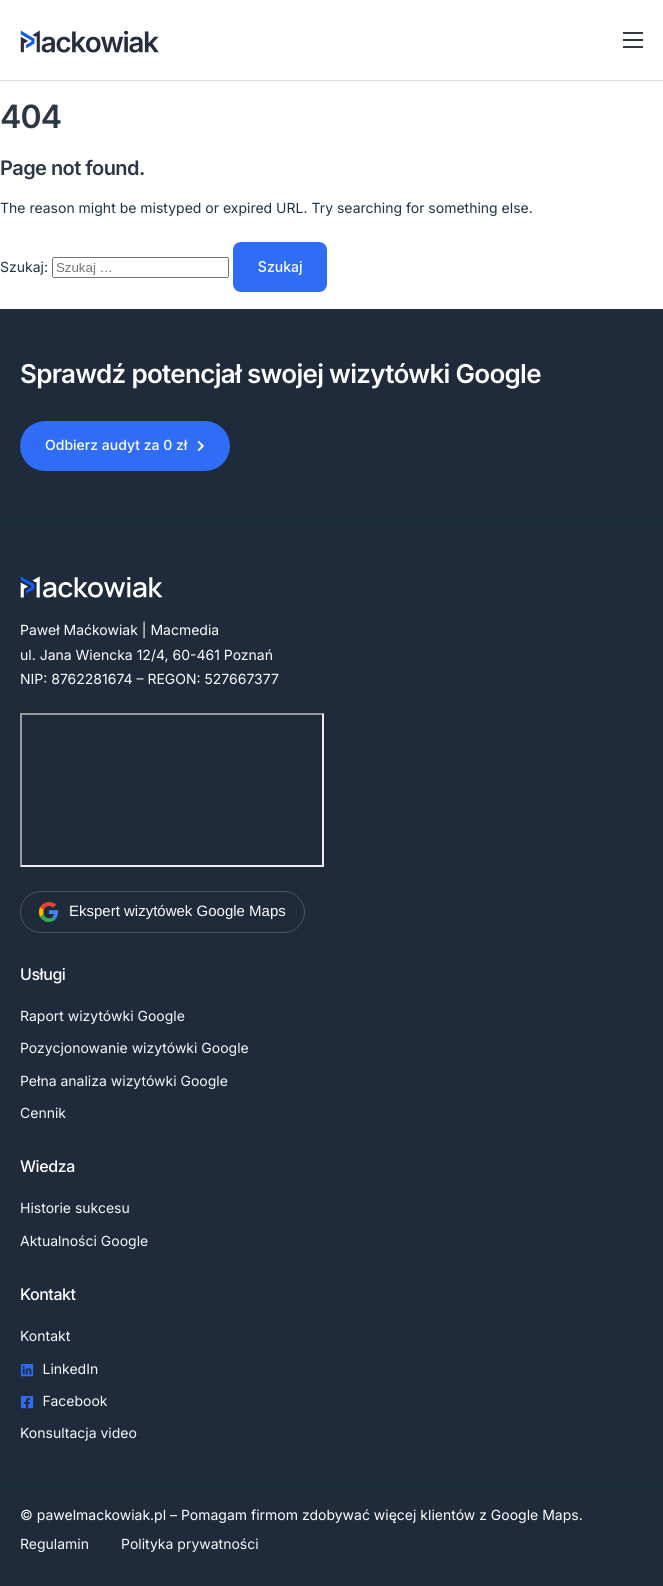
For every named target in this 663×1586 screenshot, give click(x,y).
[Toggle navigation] (633, 40)
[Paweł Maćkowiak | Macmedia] (172, 790)
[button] (125, 446)
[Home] (92, 39)
